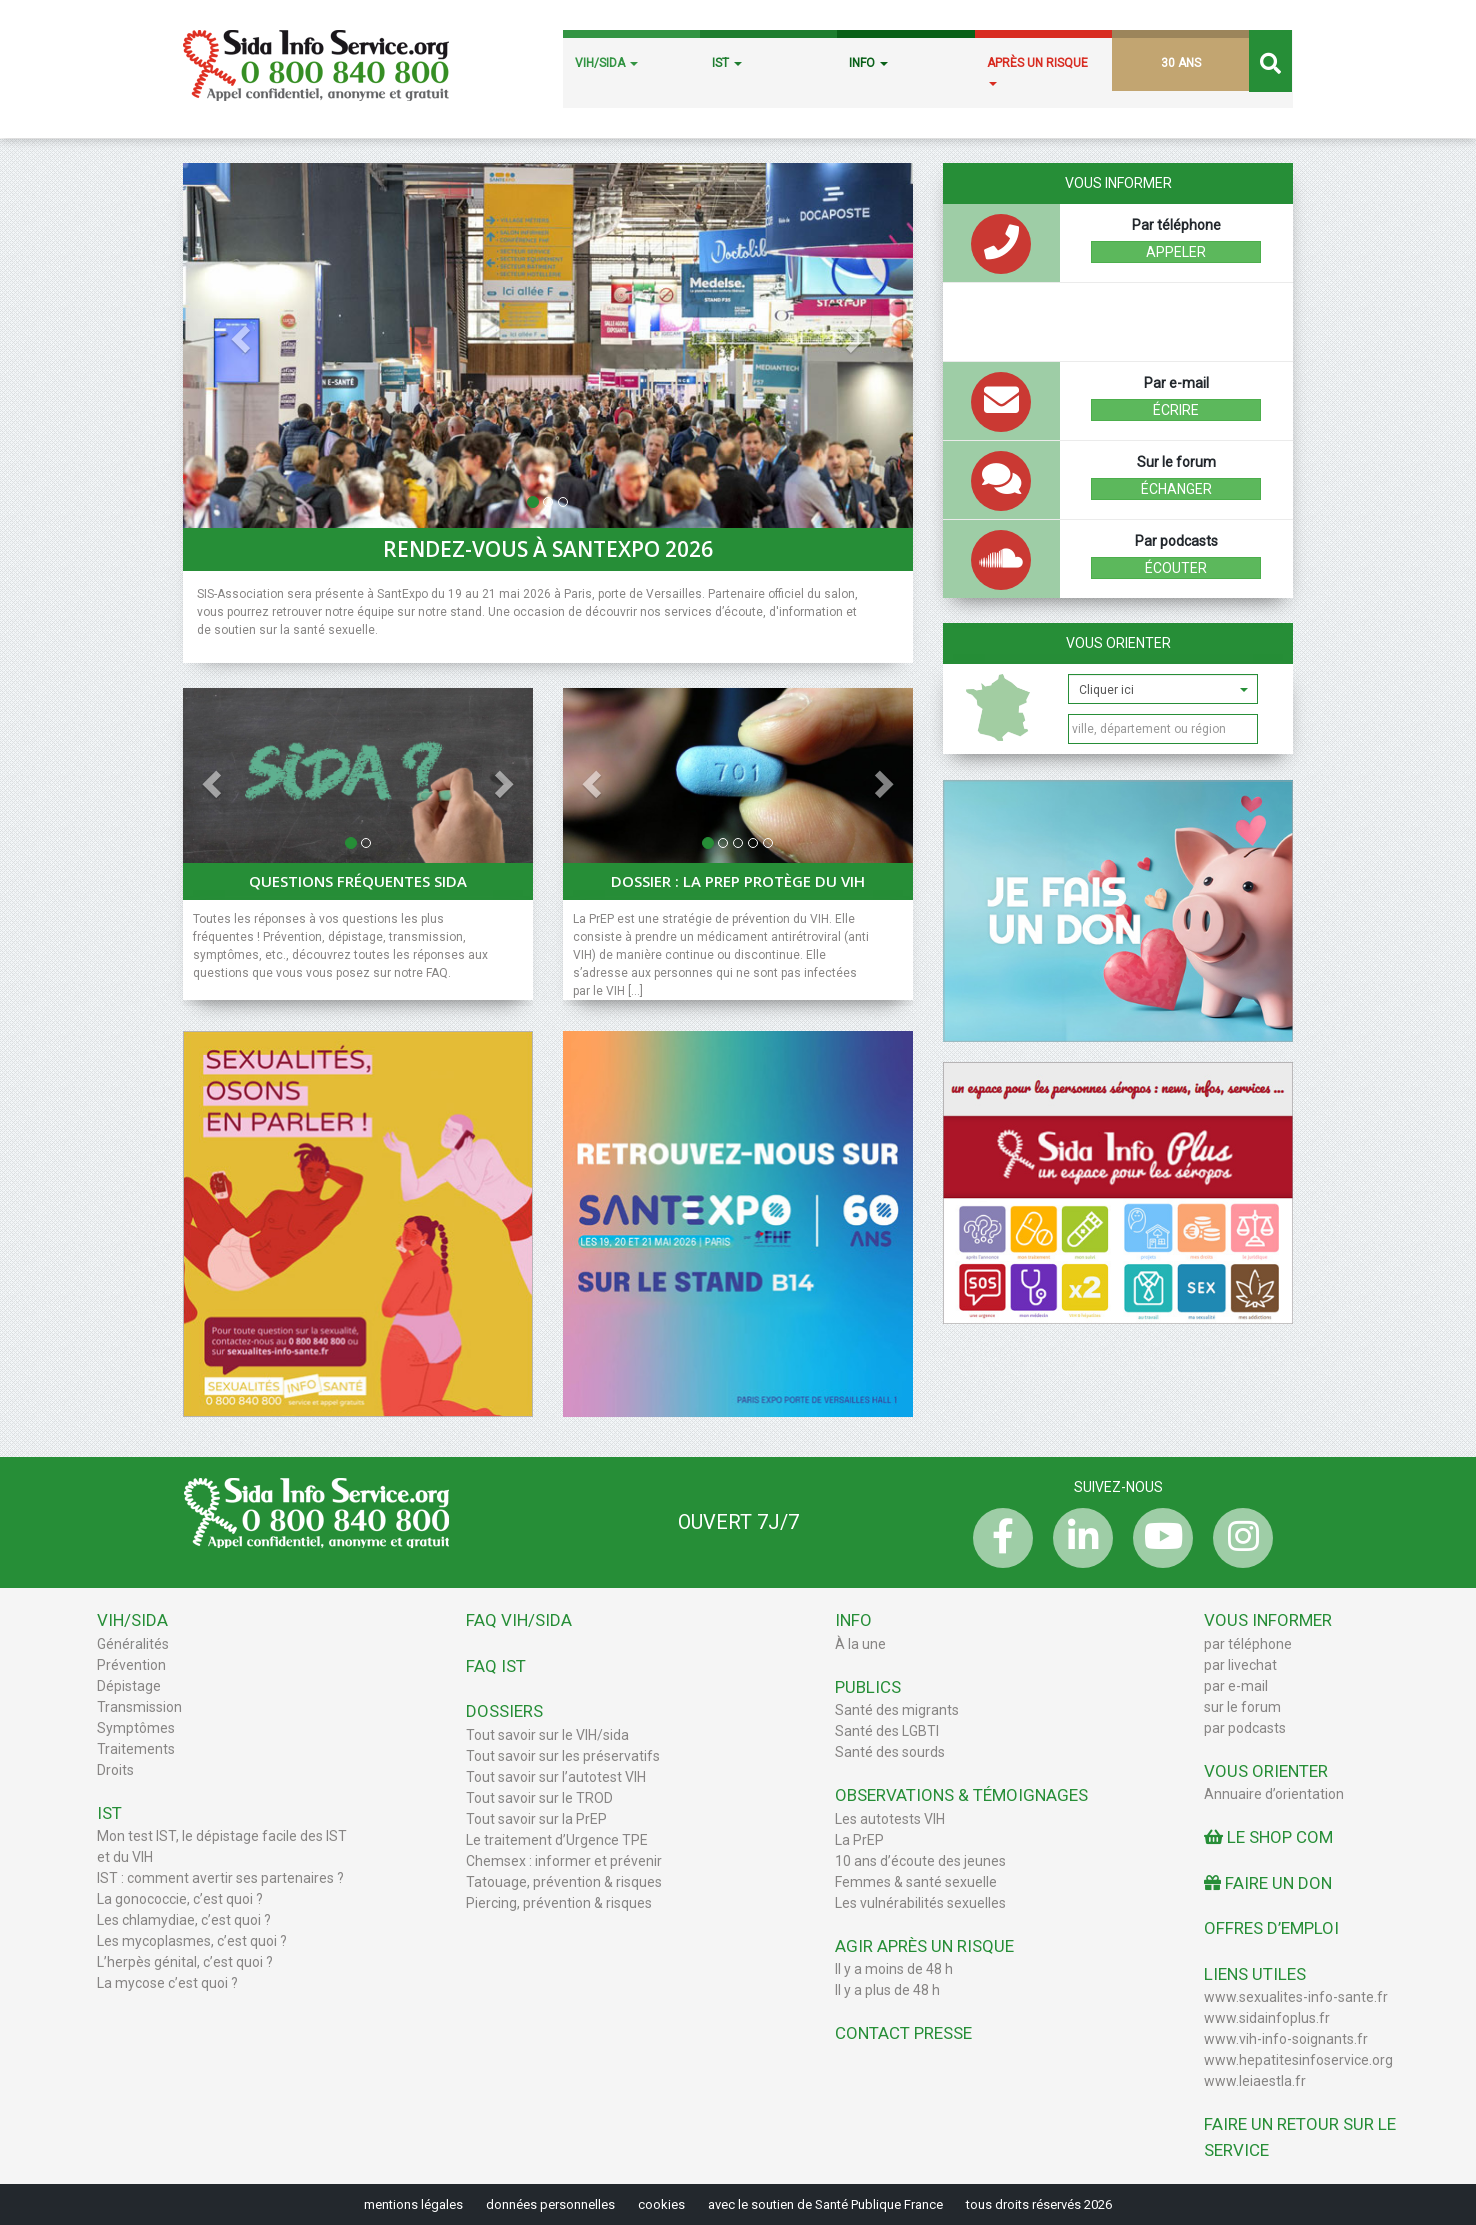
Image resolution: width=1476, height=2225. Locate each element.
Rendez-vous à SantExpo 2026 (548, 549)
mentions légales (413, 2204)
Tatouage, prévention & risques (564, 1882)
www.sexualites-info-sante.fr (1296, 1997)
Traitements (136, 1749)
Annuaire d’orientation (1274, 1794)
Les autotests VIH (890, 1819)
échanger (1176, 489)
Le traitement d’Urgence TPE (557, 1840)
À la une (860, 1644)
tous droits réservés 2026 (1039, 2204)
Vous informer (1268, 1620)
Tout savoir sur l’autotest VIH (556, 1777)
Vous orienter (1118, 643)
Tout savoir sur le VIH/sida (547, 1735)
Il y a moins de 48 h (894, 1969)
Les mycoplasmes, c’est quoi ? (192, 1941)
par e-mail (1236, 1686)
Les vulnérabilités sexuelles (920, 1903)
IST (727, 63)
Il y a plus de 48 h (887, 1990)
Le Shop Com (1268, 1837)
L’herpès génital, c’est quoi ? (185, 1962)
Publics (868, 1687)
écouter (1176, 568)
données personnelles (550, 2204)
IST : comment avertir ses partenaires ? (220, 1878)
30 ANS (1181, 63)
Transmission (139, 1707)
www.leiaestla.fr (1255, 2081)
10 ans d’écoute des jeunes (920, 1861)
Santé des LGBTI (887, 1731)
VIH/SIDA (606, 63)
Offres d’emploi (1271, 1928)
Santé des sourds (890, 1752)
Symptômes (136, 1728)
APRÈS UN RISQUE (1037, 71)
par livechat (1240, 1665)
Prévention (131, 1665)
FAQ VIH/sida (519, 1620)
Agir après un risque (924, 1946)
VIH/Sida (132, 1620)
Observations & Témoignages (961, 1795)
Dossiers (504, 1711)
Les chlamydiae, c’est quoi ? (184, 1920)
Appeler (1176, 252)
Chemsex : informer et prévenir (564, 1861)
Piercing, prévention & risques (559, 1903)
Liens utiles (1255, 1974)
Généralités (133, 1644)
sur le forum (1242, 1707)
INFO (868, 63)
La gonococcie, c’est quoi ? (180, 1899)
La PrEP (859, 1840)
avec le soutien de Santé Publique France (825, 2204)
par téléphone (1248, 1644)
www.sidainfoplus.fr (1267, 2018)
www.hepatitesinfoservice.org (1298, 2060)
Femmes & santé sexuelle (916, 1882)
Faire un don (1268, 1883)
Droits (115, 1770)
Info (853, 1620)
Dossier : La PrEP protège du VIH (738, 881)
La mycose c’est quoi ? (167, 1983)
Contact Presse (903, 2033)
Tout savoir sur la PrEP (536, 1819)
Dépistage (129, 1686)
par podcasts (1245, 1728)
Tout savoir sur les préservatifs (563, 1756)
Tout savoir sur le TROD (539, 1798)
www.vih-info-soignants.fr (1286, 2039)
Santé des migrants (897, 1710)
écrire (1176, 410)
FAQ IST (496, 1666)
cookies (661, 2204)
